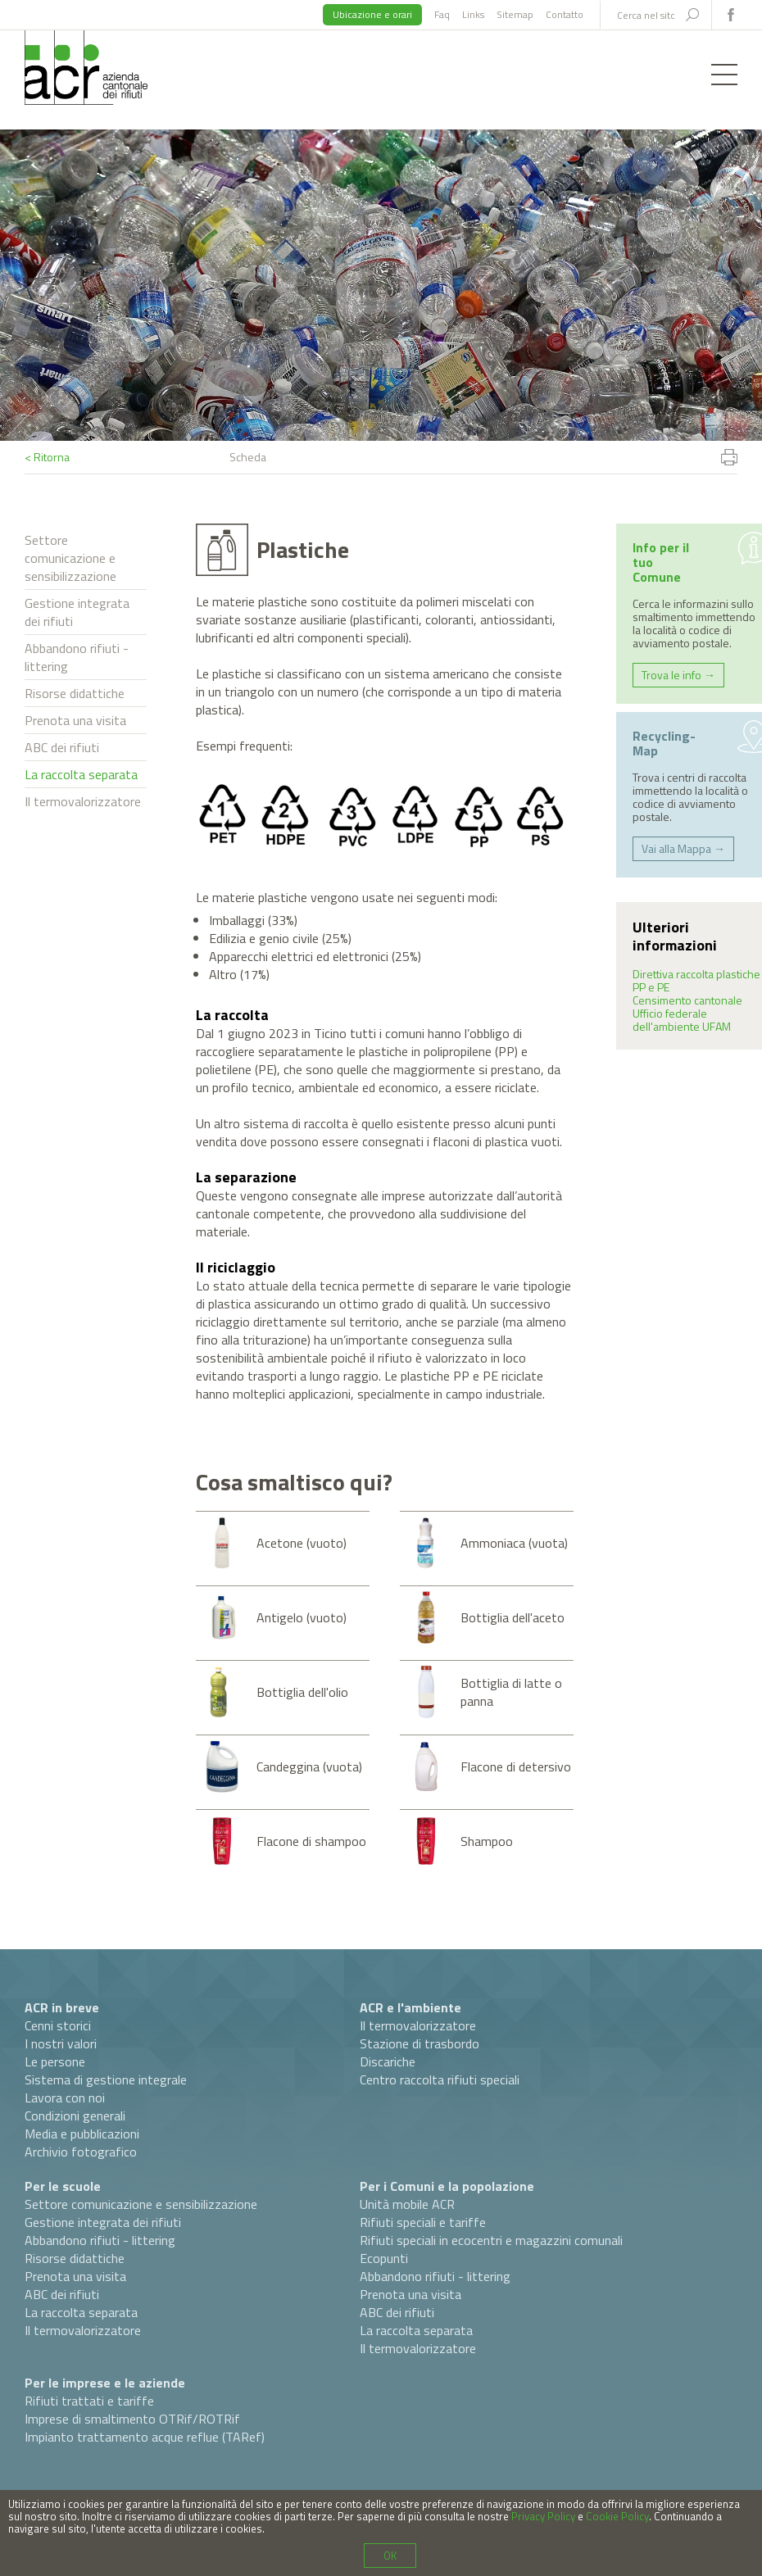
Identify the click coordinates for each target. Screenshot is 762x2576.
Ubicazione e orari (372, 14)
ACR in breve (62, 2007)
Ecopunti (384, 2258)
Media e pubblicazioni (82, 2134)
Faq (442, 14)
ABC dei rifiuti (62, 747)
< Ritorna (47, 456)
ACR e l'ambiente (410, 2007)
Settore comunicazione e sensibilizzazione (70, 558)
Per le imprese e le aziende (105, 2383)
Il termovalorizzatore (83, 801)
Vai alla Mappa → (683, 848)
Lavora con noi (65, 2097)
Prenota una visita (75, 720)
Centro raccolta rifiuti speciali (439, 2079)
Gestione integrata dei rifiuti (77, 612)
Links (473, 14)
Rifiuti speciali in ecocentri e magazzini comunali (491, 2240)
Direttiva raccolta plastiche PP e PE (696, 980)
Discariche (387, 2061)
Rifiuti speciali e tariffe (423, 2222)
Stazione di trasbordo (419, 2043)
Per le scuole (63, 2186)
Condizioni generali (75, 2116)
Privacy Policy (543, 2516)
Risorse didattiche (75, 693)
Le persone (55, 2061)
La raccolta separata (81, 774)
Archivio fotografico (81, 2152)
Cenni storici (58, 2025)
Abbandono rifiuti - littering (77, 657)
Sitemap (515, 14)
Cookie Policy (617, 2516)
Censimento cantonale (687, 1000)
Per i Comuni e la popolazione (447, 2186)
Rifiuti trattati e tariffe (89, 2401)
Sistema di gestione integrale (106, 2079)
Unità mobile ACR (407, 2204)
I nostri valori (61, 2043)
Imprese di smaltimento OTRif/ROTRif (132, 2419)
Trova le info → (678, 674)
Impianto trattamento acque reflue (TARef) (145, 2437)
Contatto (564, 14)
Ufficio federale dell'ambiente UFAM (682, 1020)
